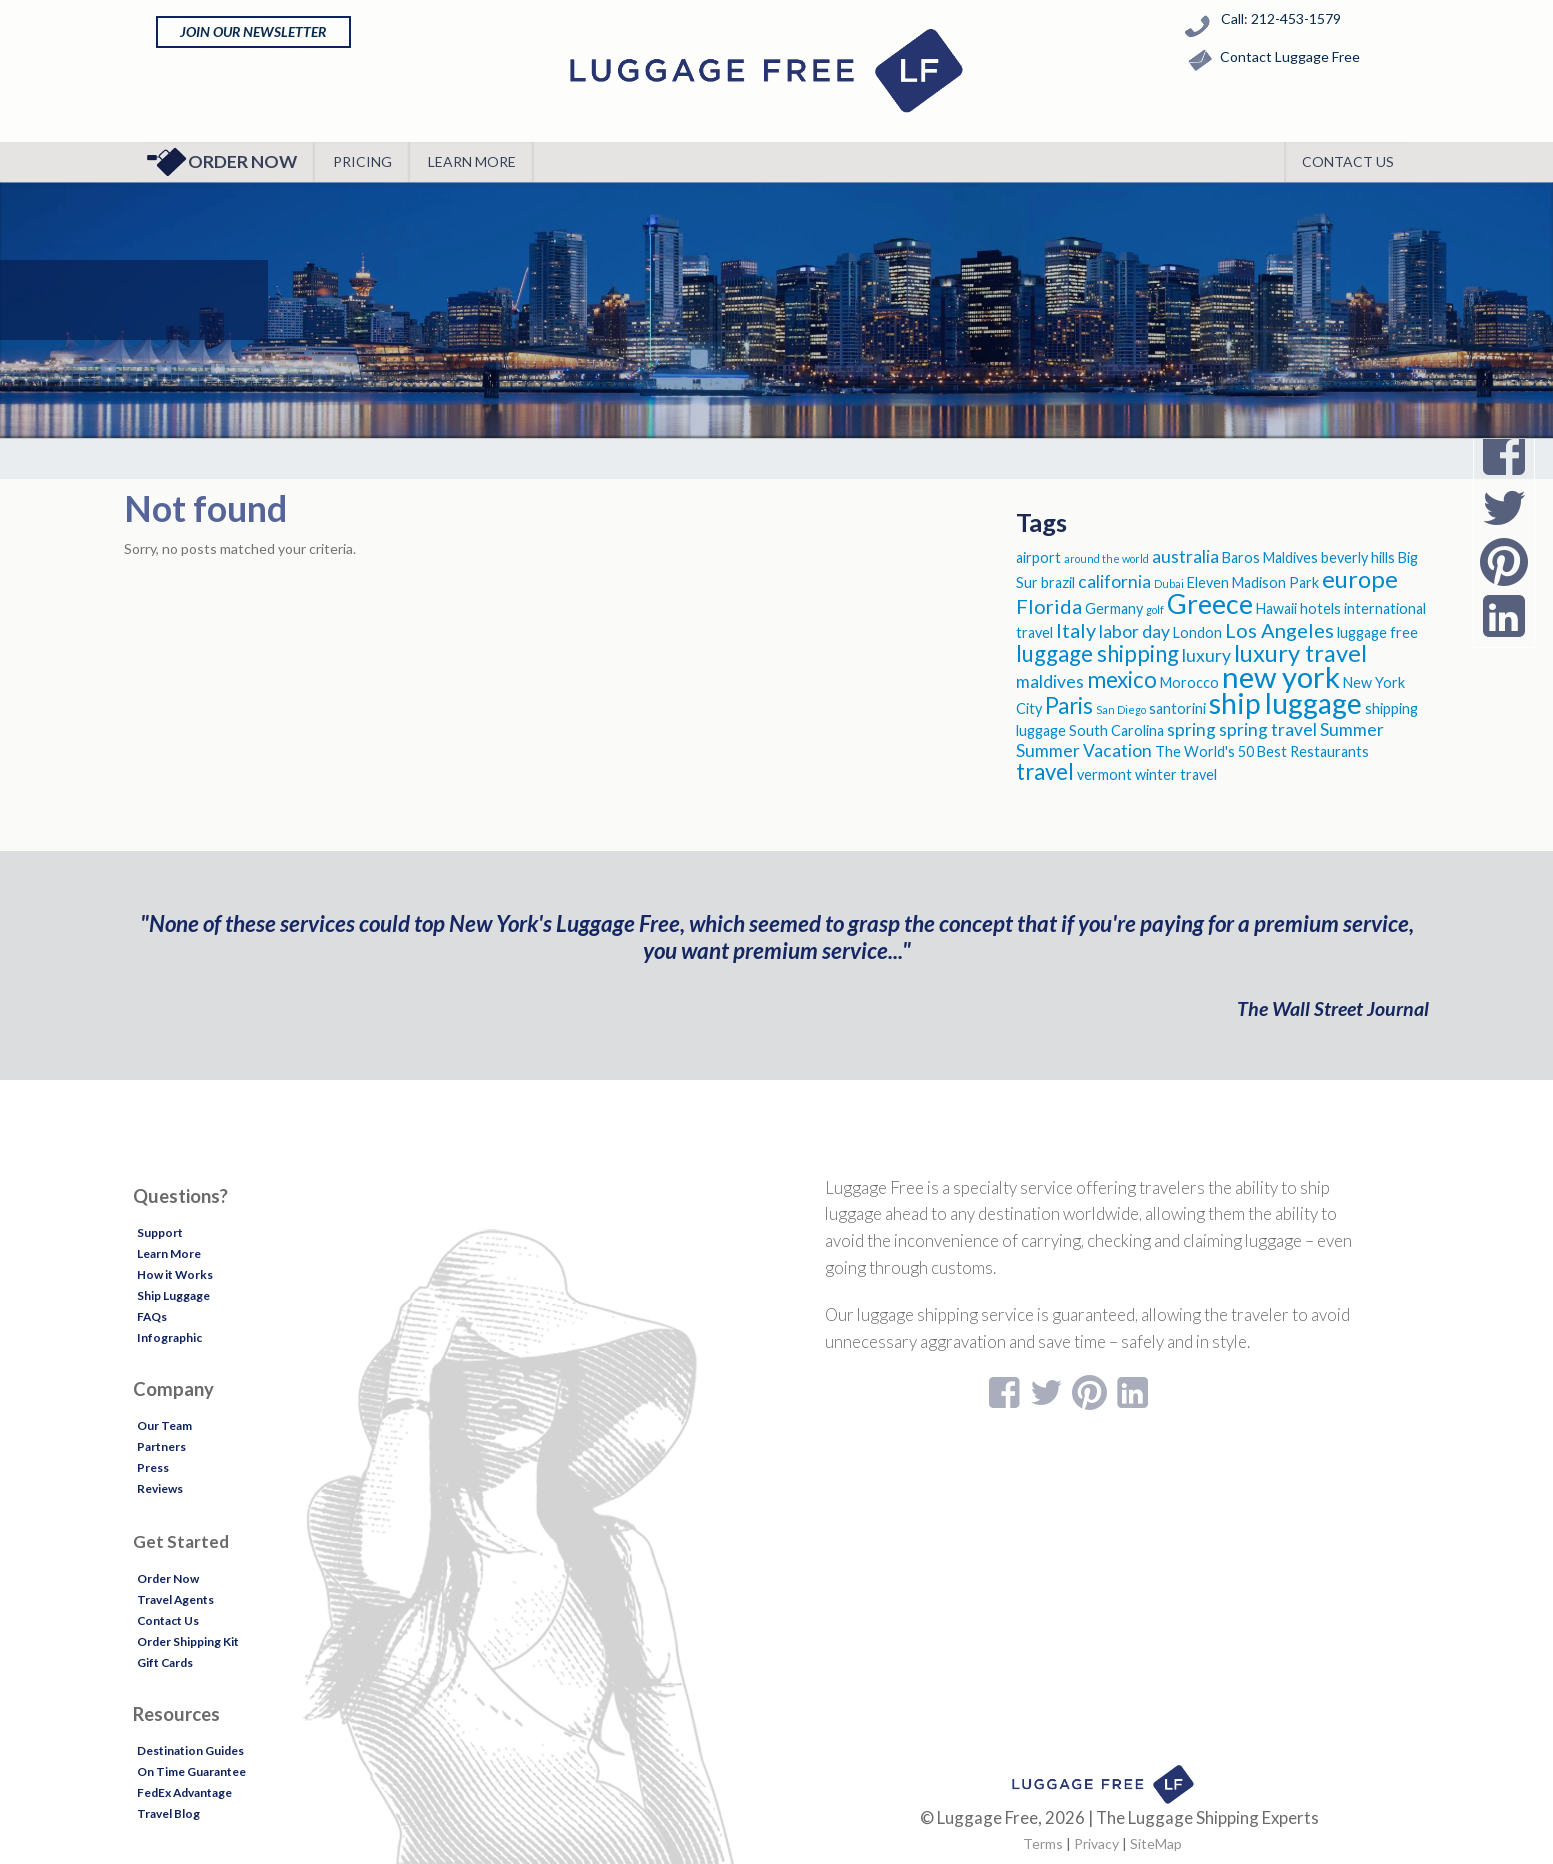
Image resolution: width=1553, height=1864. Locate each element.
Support (160, 1232)
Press (153, 1467)
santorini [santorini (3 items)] (1177, 708)
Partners (161, 1446)
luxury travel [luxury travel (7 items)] (1300, 653)
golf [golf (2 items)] (1155, 609)
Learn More (472, 161)
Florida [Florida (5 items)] (1049, 606)
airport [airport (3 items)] (1038, 557)
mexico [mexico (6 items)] (1122, 679)
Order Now (221, 162)
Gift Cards (165, 1662)
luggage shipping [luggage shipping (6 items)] (1097, 653)
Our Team (164, 1425)
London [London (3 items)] (1197, 632)
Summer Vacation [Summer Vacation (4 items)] (1084, 750)
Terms (1043, 1843)
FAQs (152, 1316)
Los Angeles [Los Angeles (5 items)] (1279, 630)
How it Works (175, 1274)
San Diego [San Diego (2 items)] (1121, 709)
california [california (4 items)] (1114, 581)
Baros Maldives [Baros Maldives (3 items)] (1270, 557)
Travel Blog (168, 1813)
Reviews (160, 1488)
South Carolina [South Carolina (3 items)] (1116, 730)
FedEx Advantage (184, 1792)
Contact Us (1348, 161)
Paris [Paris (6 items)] (1069, 705)
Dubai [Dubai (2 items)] (1169, 583)
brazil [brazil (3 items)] (1058, 582)
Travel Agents (175, 1599)
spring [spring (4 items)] (1191, 729)
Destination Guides (190, 1750)
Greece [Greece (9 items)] (1210, 604)
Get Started (181, 1541)
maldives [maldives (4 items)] (1050, 681)
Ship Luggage (173, 1295)
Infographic (169, 1337)
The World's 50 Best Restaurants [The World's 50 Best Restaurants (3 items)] (1262, 751)
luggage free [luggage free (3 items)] (1377, 632)
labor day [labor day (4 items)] (1134, 631)
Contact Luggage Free (1269, 60)
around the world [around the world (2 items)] (1106, 558)
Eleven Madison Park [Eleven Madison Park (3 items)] (1253, 582)
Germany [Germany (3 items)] (1114, 608)
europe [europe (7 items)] (1360, 579)
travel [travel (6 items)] (1045, 771)
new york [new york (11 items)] (1281, 676)
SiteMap (1156, 1843)
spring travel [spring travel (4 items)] (1268, 729)
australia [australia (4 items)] (1185, 556)
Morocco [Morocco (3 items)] (1189, 682)
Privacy (1096, 1843)
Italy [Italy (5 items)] (1076, 630)
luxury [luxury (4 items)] (1206, 655)
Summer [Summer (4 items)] (1352, 729)
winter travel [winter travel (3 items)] (1176, 774)
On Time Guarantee (191, 1771)
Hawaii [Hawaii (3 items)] (1276, 608)
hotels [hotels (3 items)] (1320, 608)
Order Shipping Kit (188, 1641)
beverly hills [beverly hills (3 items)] (1358, 557)
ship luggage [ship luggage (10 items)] (1285, 703)
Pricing (362, 161)
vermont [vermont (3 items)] (1104, 774)
